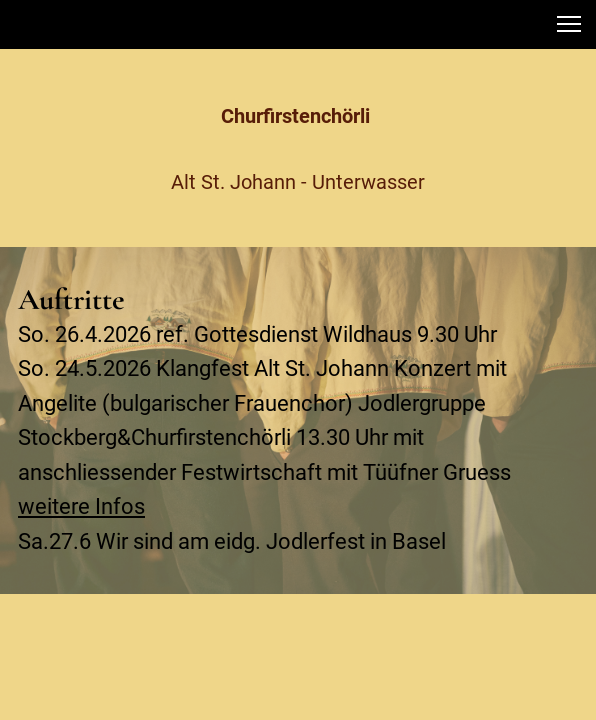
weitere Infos (81, 506)
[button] (569, 24)
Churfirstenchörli (298, 116)
